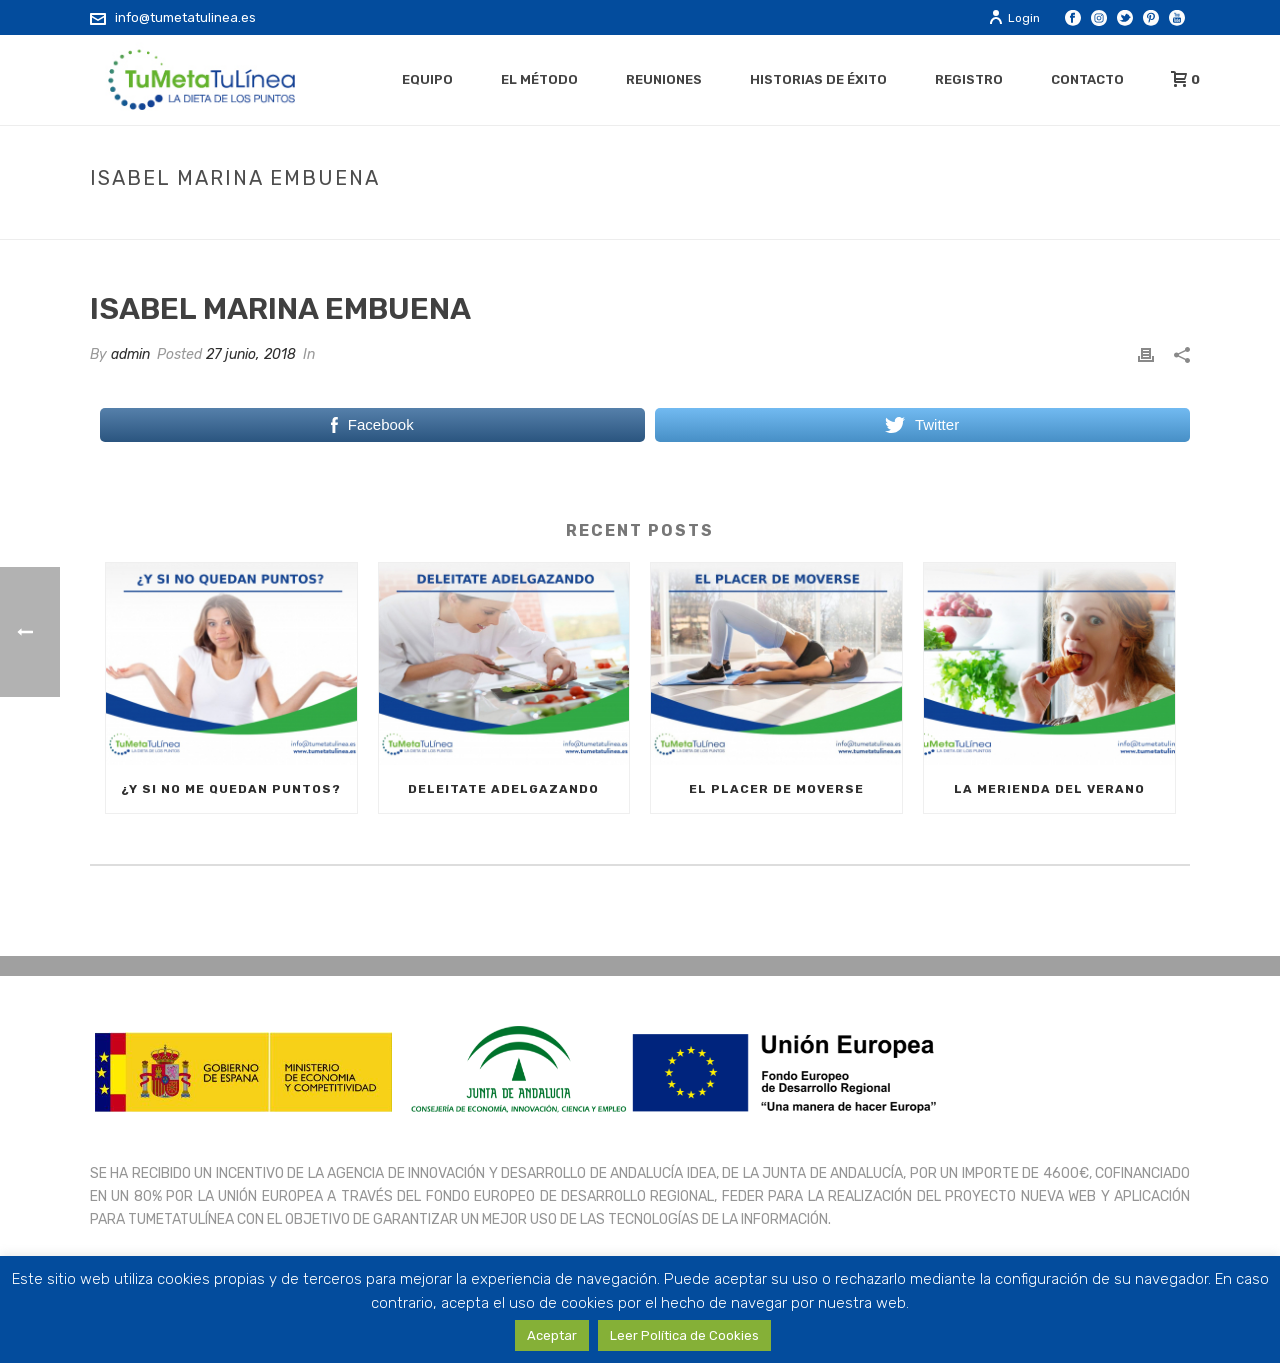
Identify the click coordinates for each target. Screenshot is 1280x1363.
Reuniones (664, 79)
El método (539, 79)
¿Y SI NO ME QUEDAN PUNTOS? (231, 789)
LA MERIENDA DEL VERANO (1049, 789)
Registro (969, 79)
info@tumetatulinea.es (185, 17)
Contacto (1087, 79)
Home (896, 220)
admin (130, 354)
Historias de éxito (818, 79)
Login (1014, 18)
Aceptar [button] (552, 1335)
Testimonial (968, 220)
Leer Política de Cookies (684, 1335)
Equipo (427, 79)
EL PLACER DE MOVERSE (776, 789)
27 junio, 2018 (251, 354)
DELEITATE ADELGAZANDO (503, 789)
